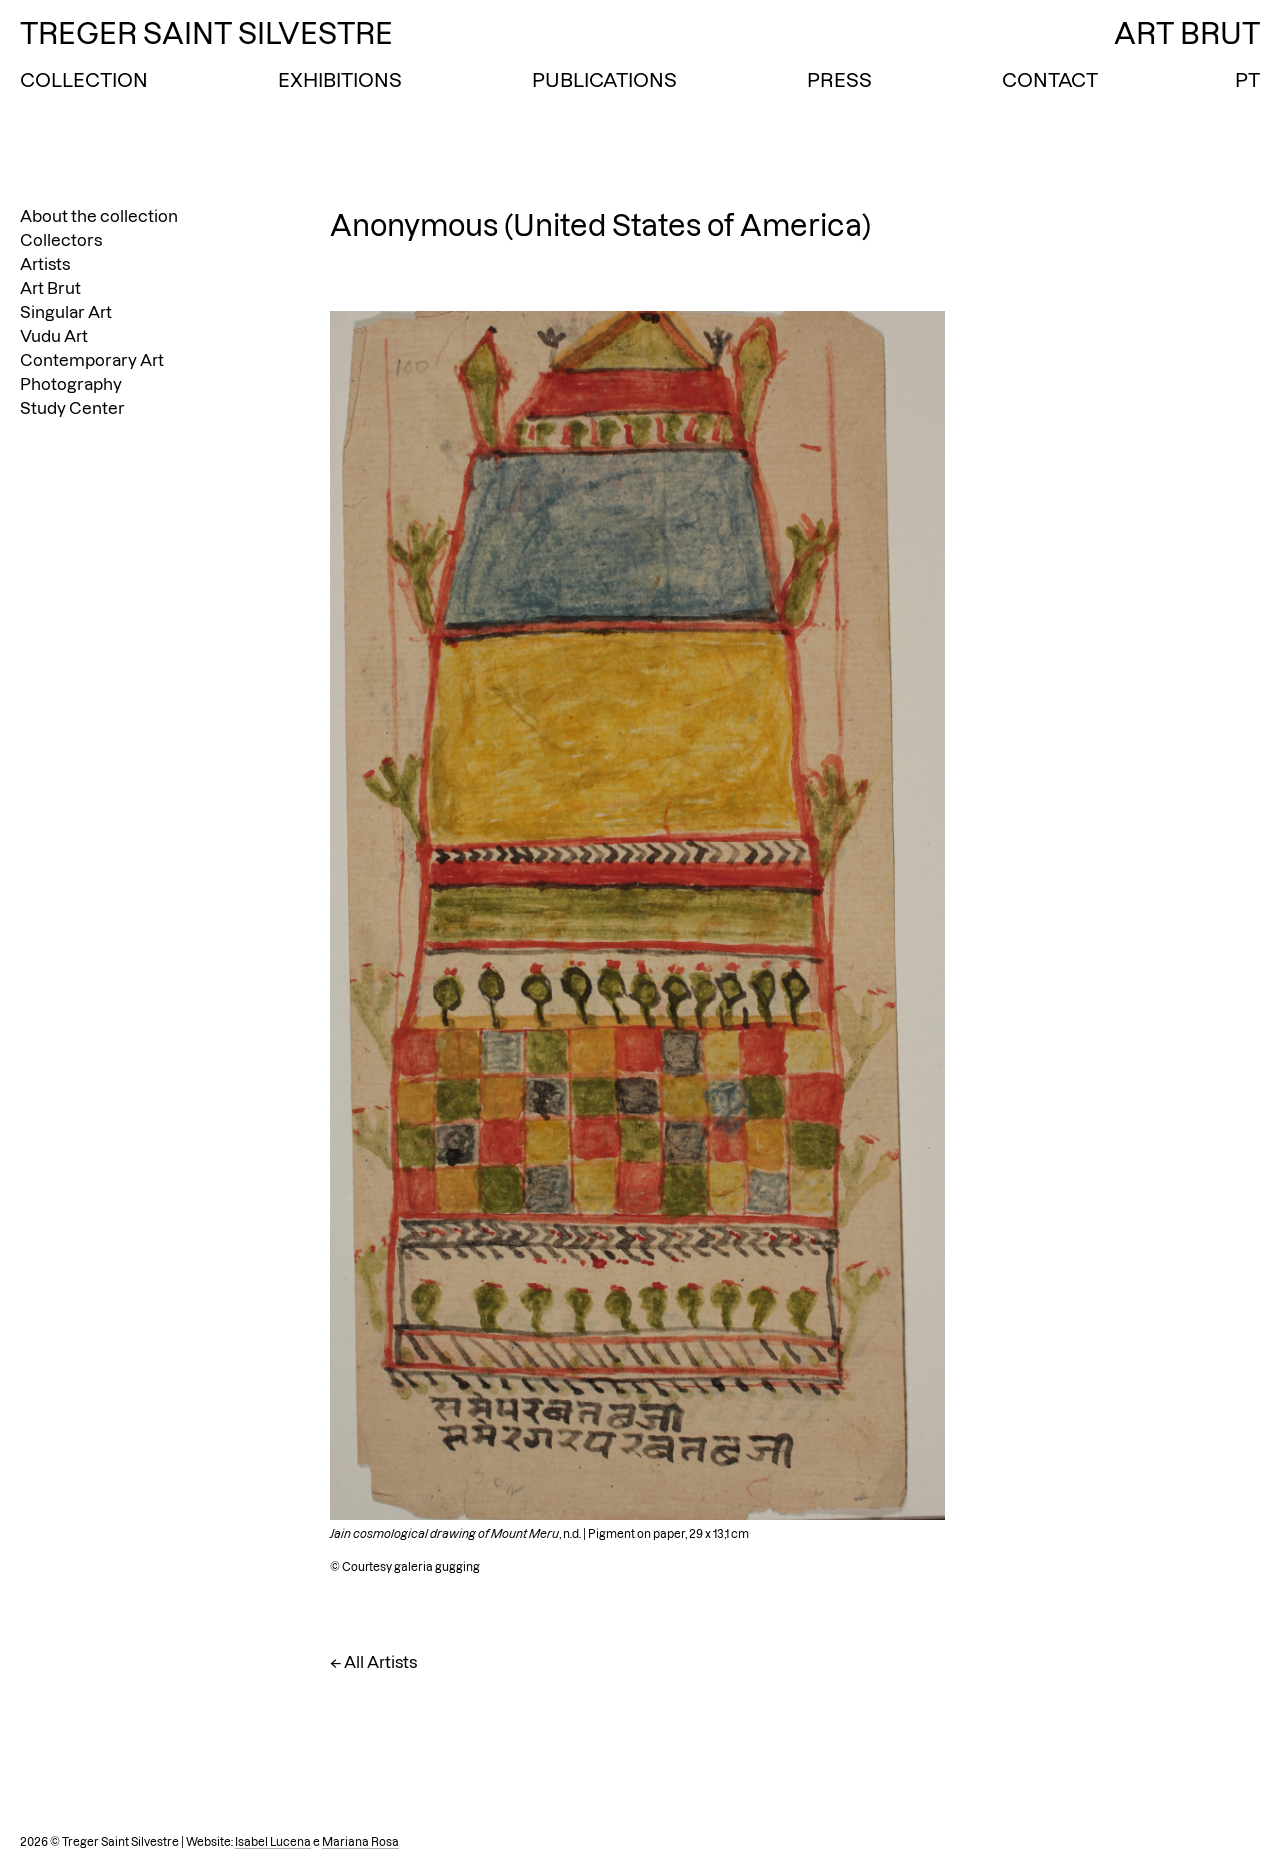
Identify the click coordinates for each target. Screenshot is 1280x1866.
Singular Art (66, 312)
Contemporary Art (92, 360)
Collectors (61, 240)
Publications (604, 80)
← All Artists (373, 1662)
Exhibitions (340, 80)
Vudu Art (54, 336)
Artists (45, 264)
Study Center (72, 408)
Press (839, 80)
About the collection (99, 216)
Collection (84, 80)
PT (1247, 80)
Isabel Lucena (273, 1842)
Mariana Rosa (360, 1842)
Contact (1050, 80)
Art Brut (50, 288)
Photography (71, 384)
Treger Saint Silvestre (206, 33)
